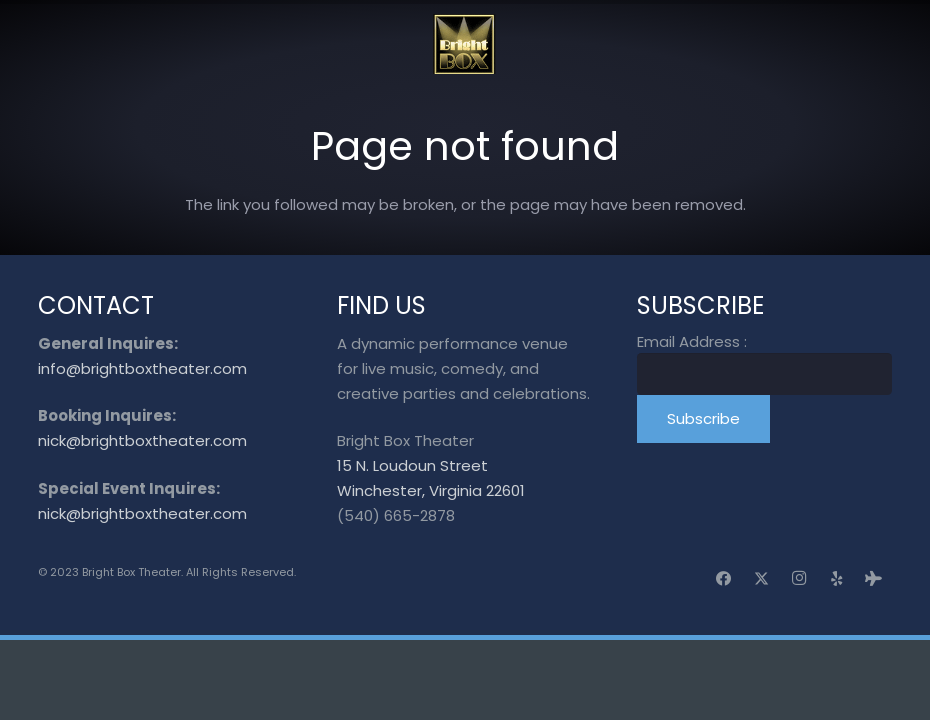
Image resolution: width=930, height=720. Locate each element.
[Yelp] (837, 579)
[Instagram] (799, 579)
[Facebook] (724, 579)
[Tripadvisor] (874, 579)
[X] (762, 579)
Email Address (692, 341)
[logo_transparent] (464, 44)
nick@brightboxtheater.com (142, 440)
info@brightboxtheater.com (142, 368)
